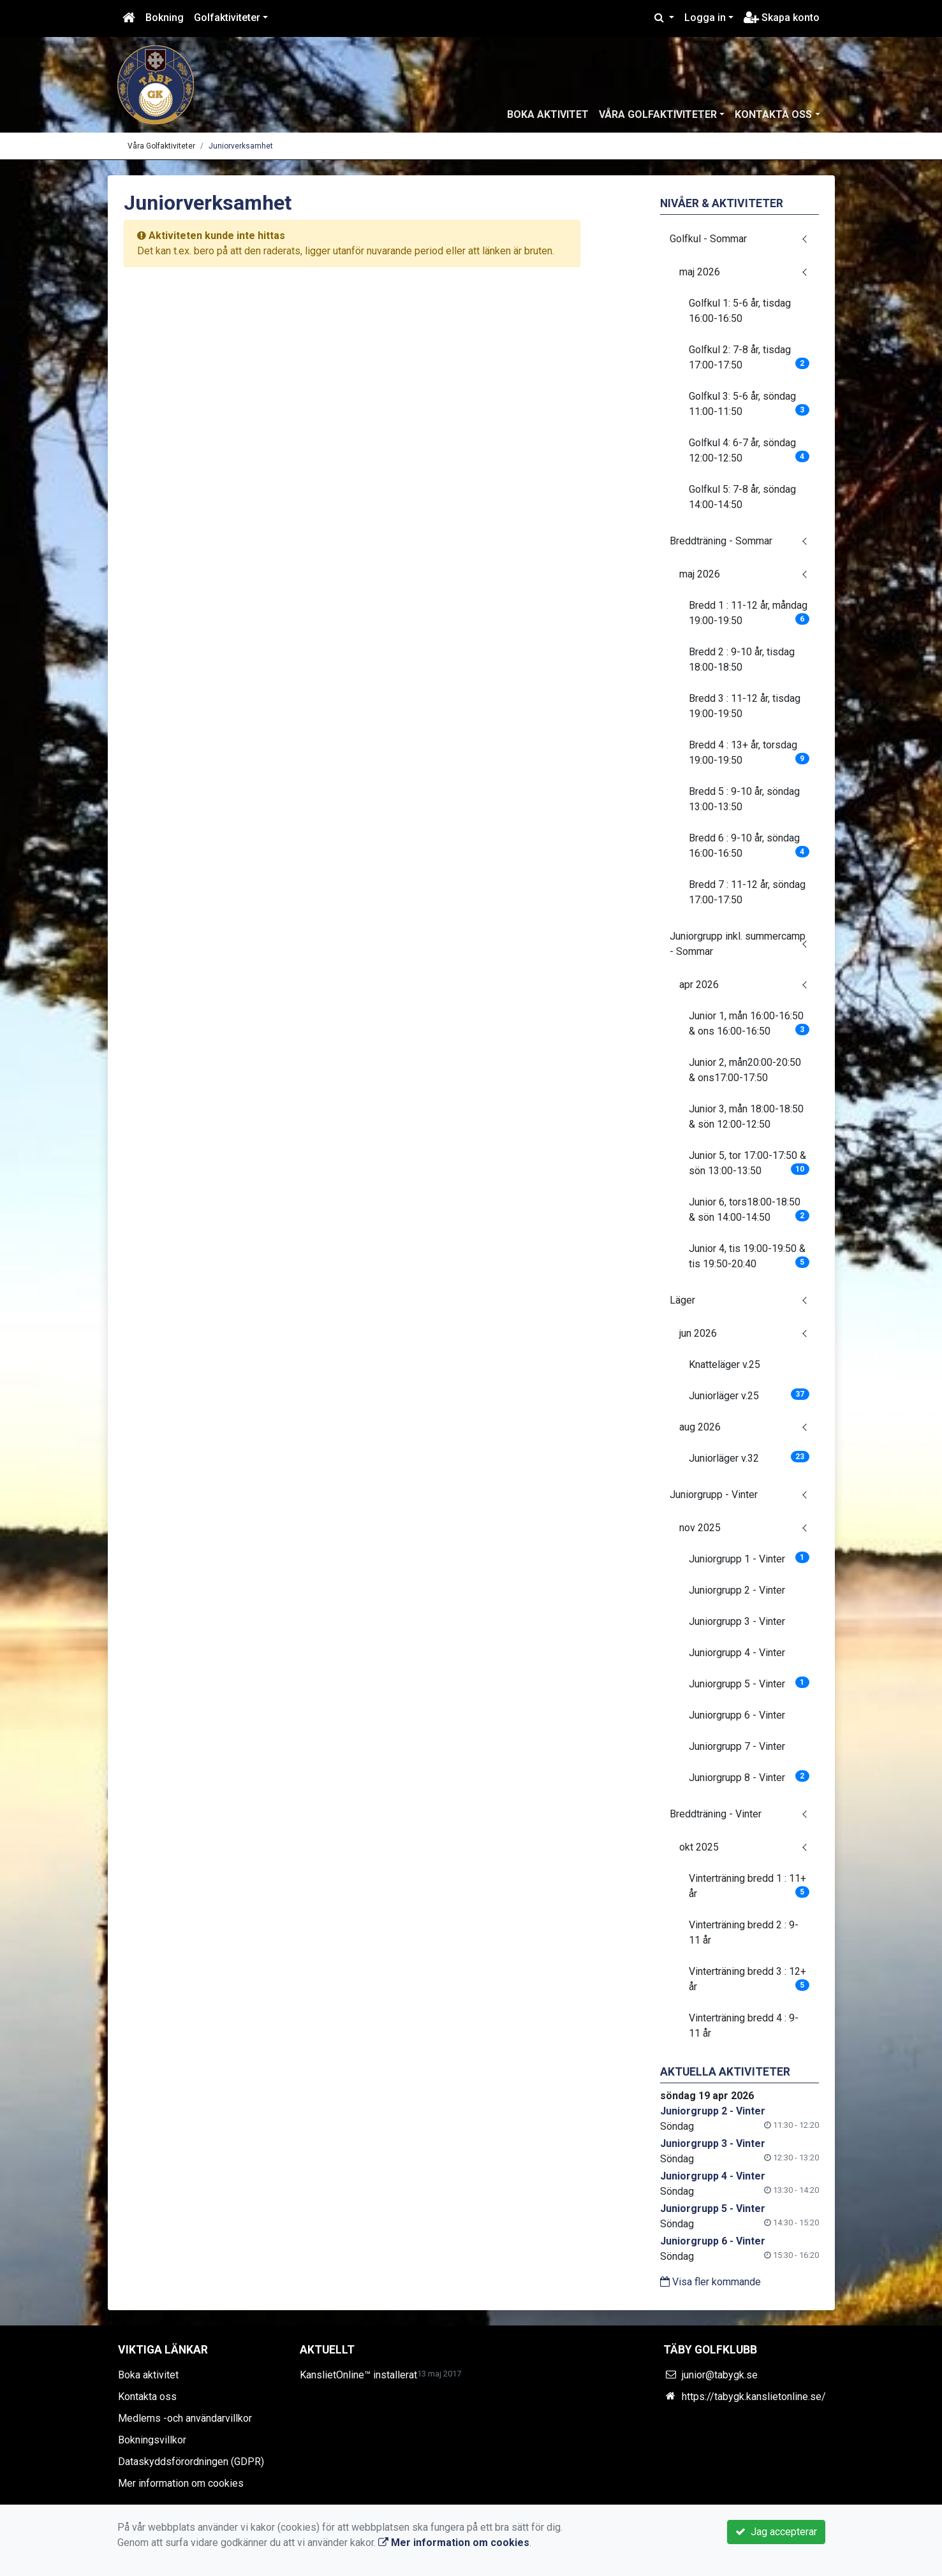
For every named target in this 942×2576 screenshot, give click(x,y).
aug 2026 (700, 1427)
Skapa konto (782, 17)
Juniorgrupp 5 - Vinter (749, 1683)
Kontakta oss (773, 114)
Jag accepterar (776, 2532)
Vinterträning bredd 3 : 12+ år (749, 1979)
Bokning (164, 17)
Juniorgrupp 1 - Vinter (749, 1558)
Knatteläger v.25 (724, 1364)
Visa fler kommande (710, 2282)
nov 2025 (700, 1528)
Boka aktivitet (548, 114)
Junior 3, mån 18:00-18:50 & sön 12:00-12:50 (746, 1116)
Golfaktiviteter (227, 17)
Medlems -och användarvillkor (185, 2418)
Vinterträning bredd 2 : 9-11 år (743, 1932)
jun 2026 (698, 1333)
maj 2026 (699, 272)
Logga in (705, 17)
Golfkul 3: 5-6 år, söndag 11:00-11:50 (749, 404)
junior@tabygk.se (720, 2375)
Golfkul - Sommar (708, 239)
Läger (682, 1300)
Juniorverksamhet (241, 146)
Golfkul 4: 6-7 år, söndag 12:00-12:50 (749, 450)
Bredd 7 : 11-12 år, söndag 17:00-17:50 (747, 892)
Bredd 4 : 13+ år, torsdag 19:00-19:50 (749, 752)
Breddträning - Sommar (721, 541)
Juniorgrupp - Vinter (714, 1494)
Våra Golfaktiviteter (658, 114)
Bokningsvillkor (152, 2440)
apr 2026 (699, 985)
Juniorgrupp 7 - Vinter (737, 1746)
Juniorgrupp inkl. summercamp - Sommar (738, 943)
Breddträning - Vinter (716, 1814)
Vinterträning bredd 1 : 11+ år (749, 1886)
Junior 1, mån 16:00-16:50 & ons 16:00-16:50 (749, 1023)
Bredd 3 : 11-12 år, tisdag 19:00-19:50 (744, 706)
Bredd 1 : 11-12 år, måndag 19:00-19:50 (749, 613)
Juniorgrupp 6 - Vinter (737, 1715)
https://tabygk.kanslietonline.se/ (754, 2396)
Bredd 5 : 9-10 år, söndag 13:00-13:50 (744, 799)
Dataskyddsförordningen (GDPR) (191, 2462)
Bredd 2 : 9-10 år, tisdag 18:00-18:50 (742, 659)
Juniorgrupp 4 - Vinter (737, 1653)
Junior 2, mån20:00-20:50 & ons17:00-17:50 (745, 1070)
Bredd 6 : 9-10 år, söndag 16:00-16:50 (749, 845)
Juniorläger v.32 (749, 1457)
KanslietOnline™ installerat (358, 2375)
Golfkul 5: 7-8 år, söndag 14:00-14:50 (742, 497)
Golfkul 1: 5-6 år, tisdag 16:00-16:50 (740, 310)
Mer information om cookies (181, 2483)
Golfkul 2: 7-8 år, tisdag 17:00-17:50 (749, 357)
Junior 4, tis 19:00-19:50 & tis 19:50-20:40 (749, 1256)
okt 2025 (699, 1847)
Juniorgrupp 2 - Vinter (737, 1590)
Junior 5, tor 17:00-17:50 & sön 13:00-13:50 (749, 1163)
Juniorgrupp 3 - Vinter (737, 1621)
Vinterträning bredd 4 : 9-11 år (743, 2025)
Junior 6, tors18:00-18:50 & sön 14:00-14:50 (749, 1209)
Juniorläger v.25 (749, 1395)
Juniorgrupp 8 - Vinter (749, 1777)
